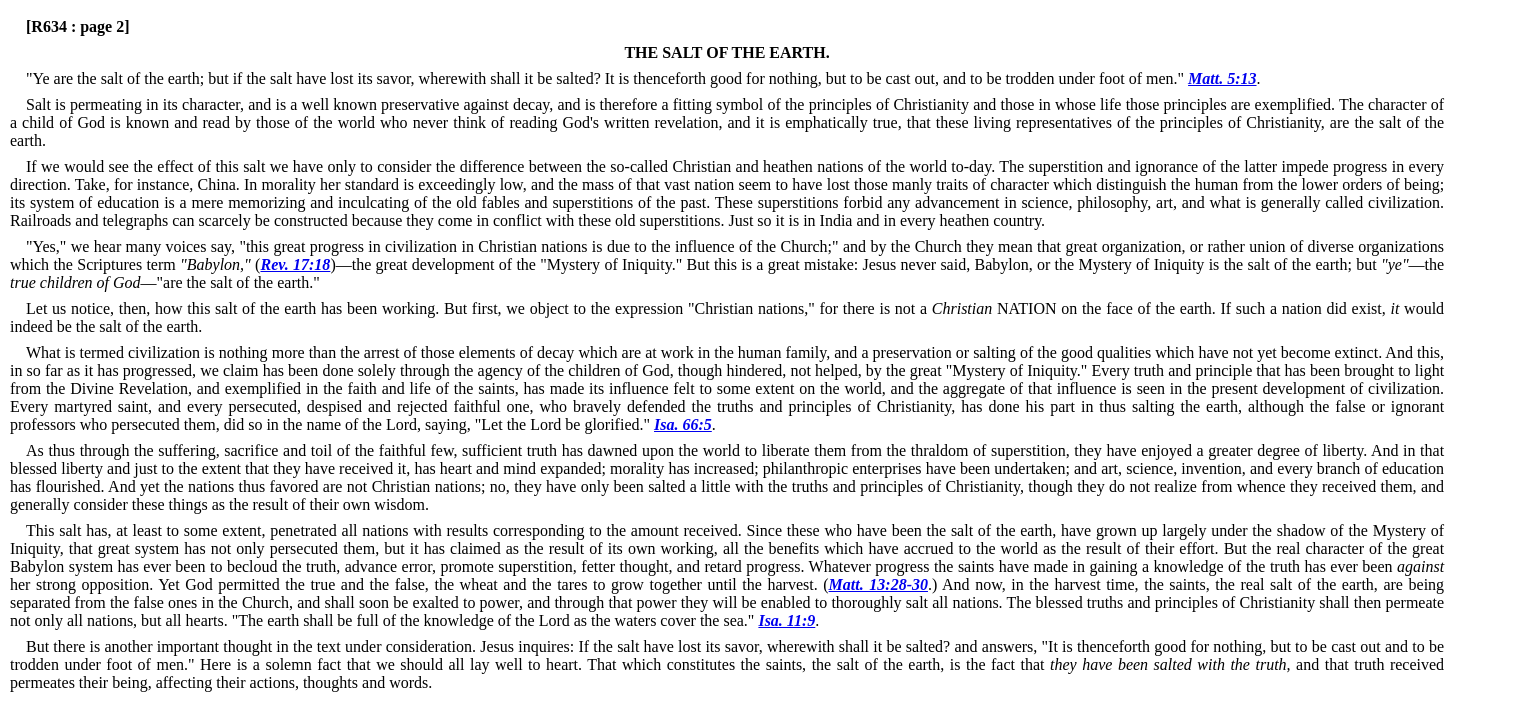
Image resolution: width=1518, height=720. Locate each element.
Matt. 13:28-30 (878, 584)
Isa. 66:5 (683, 424)
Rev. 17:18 (295, 264)
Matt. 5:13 (1222, 78)
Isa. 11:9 (786, 620)
